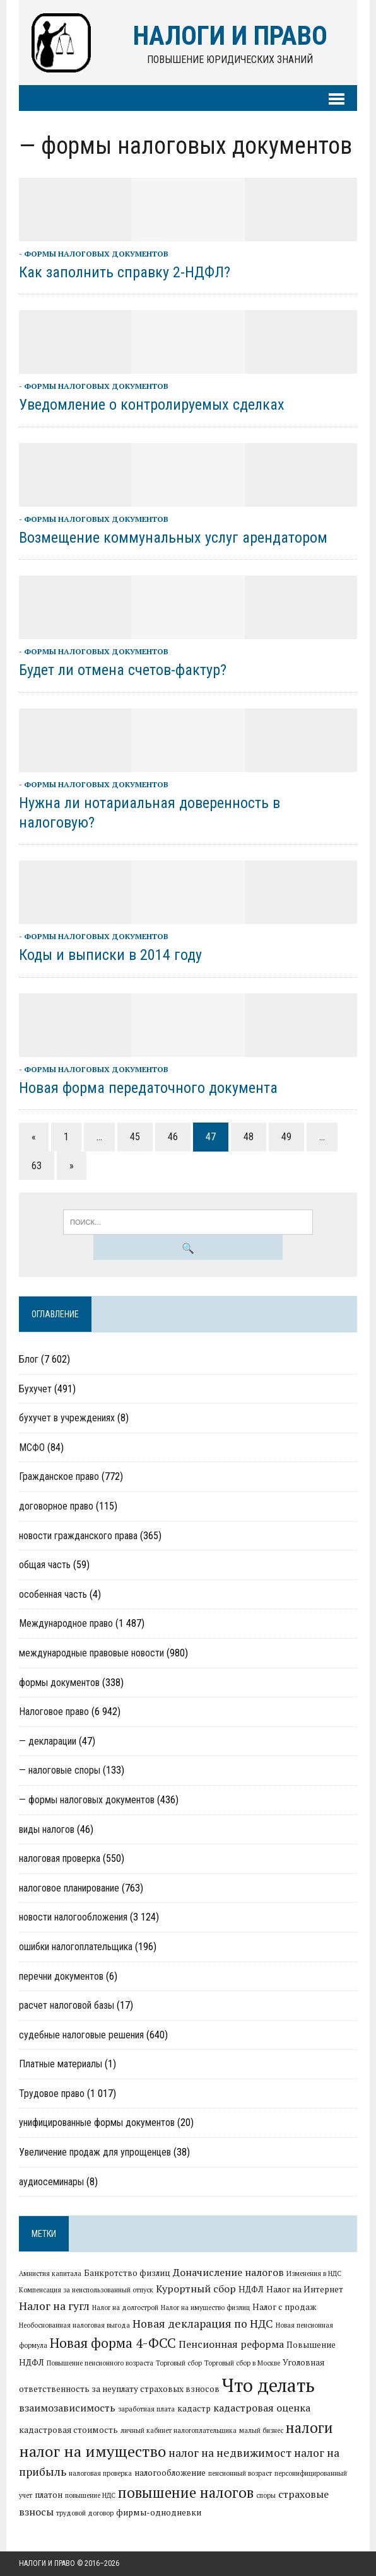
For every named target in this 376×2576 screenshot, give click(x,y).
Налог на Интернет (304, 2289)
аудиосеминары (51, 2182)
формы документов (59, 1683)
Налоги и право (47, 2563)
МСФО (32, 1447)
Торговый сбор (179, 2363)
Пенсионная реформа (231, 2344)
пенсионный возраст (240, 2473)
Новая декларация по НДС (202, 2323)
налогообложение (170, 2472)
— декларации (47, 1741)
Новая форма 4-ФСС (113, 2343)
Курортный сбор (196, 2289)
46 (173, 1137)
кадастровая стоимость (68, 2429)
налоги (309, 2427)
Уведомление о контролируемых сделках (152, 404)
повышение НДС (90, 2495)
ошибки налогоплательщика (75, 1947)
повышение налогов (186, 2492)
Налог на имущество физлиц (205, 2307)
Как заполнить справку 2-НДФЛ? (124, 272)
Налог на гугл (54, 2306)
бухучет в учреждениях (67, 1418)
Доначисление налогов (228, 2272)
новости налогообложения (73, 1917)
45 (135, 1137)
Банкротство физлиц (127, 2273)
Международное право (66, 1623)
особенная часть (53, 1594)
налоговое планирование (69, 1888)
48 (249, 1137)
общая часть (45, 1565)
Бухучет (35, 1389)
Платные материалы (60, 2064)
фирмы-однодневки (158, 2512)
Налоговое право (54, 1712)
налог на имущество (92, 2451)
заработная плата (146, 2409)
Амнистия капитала (50, 2273)
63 (37, 1166)
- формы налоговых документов (93, 253)
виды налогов (46, 1829)
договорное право (56, 1506)
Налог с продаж (284, 2307)
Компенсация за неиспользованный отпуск (86, 2289)
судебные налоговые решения (81, 2035)
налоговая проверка (59, 1858)
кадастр (194, 2408)
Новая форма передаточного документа (148, 1088)
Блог (28, 1359)
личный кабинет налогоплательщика (178, 2430)
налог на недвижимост (229, 2453)
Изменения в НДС (313, 2273)
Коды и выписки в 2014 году (110, 955)
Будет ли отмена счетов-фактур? (122, 670)
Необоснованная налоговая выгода (74, 2325)
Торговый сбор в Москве (242, 2363)
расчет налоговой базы (66, 2005)
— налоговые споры (59, 1770)
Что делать (268, 2385)
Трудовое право (52, 2093)
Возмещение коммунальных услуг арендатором (173, 537)
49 (286, 1137)
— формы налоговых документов (87, 1800)
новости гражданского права (78, 1536)
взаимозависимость (67, 2408)
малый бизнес (261, 2430)
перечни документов (61, 1976)
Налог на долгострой (125, 2307)
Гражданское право (59, 1476)
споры (266, 2495)
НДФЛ (251, 2289)
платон (48, 2494)
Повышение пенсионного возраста (100, 2363)
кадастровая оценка (261, 2408)
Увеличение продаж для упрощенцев (95, 2152)
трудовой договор (85, 2513)
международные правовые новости (91, 1653)
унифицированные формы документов (97, 2122)
